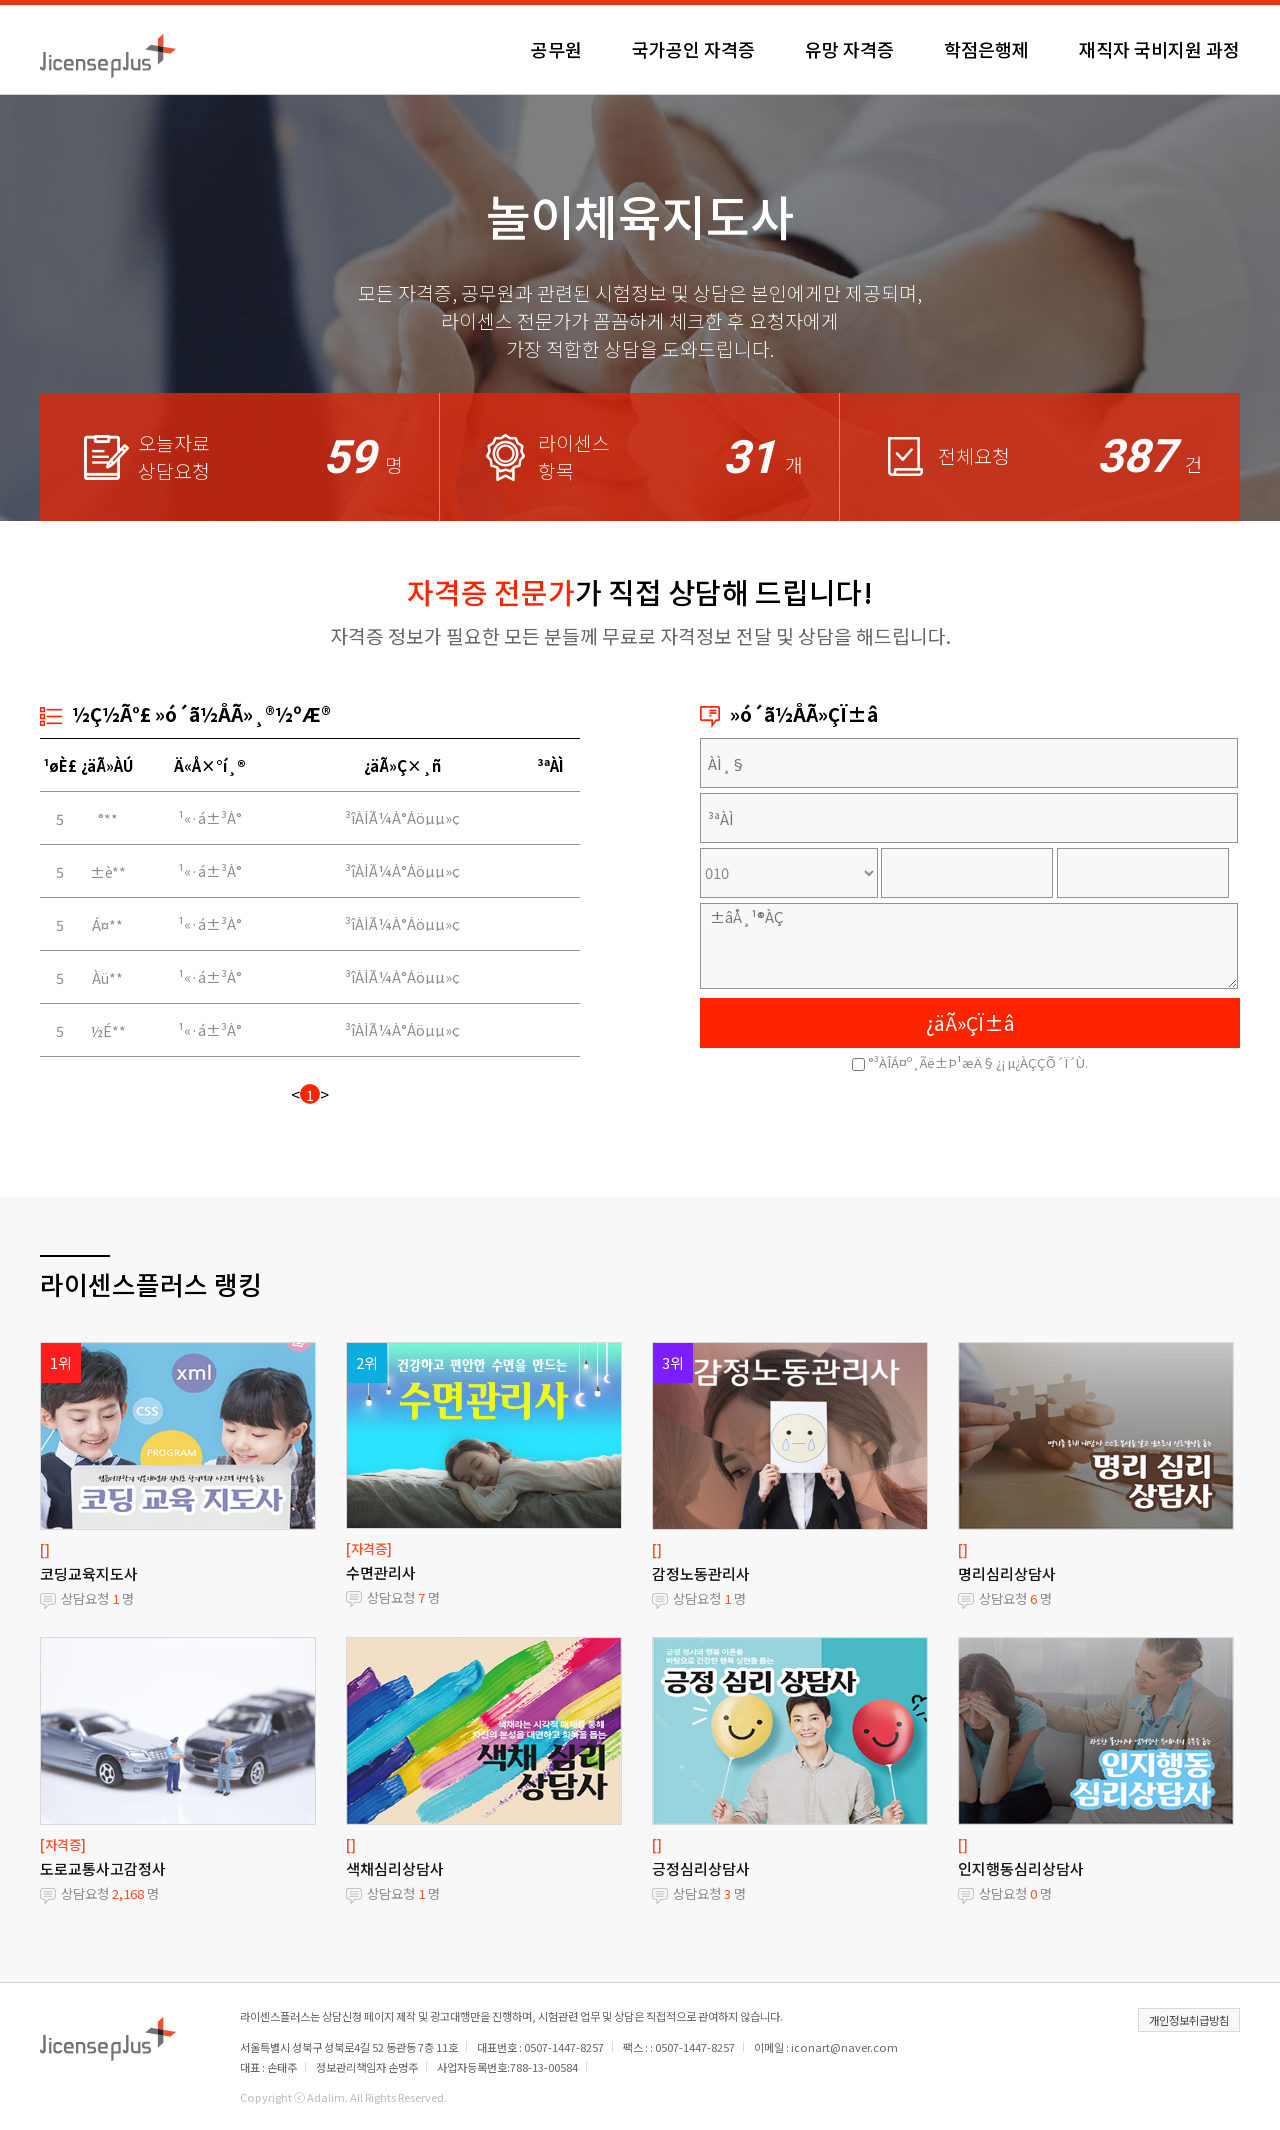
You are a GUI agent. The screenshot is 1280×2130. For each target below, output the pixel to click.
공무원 (556, 49)
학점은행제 (986, 49)
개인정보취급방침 (1189, 2020)
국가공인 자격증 (693, 49)
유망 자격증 (849, 49)
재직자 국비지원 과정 (1159, 49)
